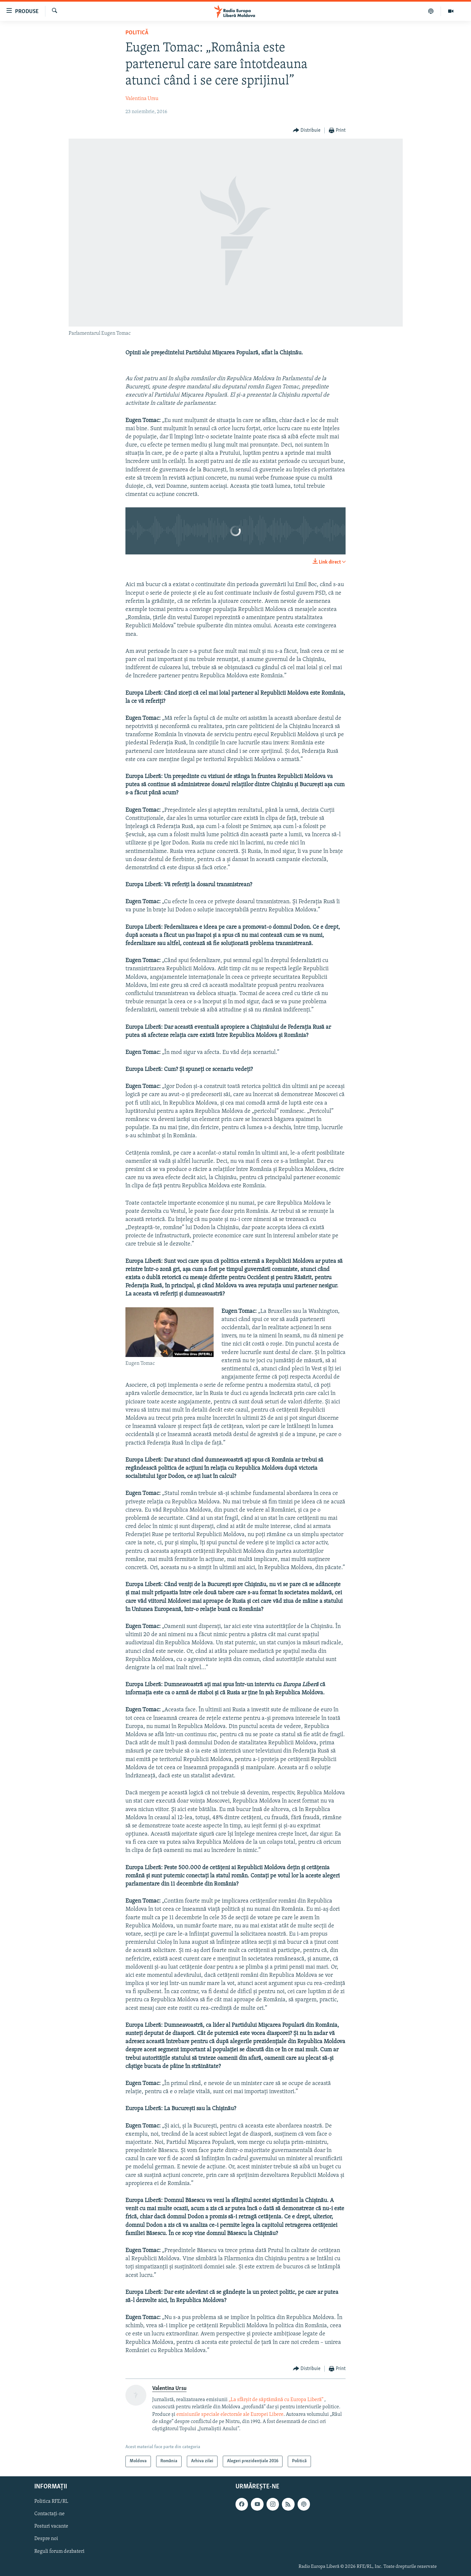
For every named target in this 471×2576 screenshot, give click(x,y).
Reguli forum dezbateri (59, 2551)
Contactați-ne (49, 2514)
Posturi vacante (51, 2526)
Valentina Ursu (141, 98)
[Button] (307, 130)
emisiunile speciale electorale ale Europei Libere (230, 2414)
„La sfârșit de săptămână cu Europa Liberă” (276, 2399)
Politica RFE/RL (51, 2501)
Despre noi (46, 2538)
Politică (136, 33)
